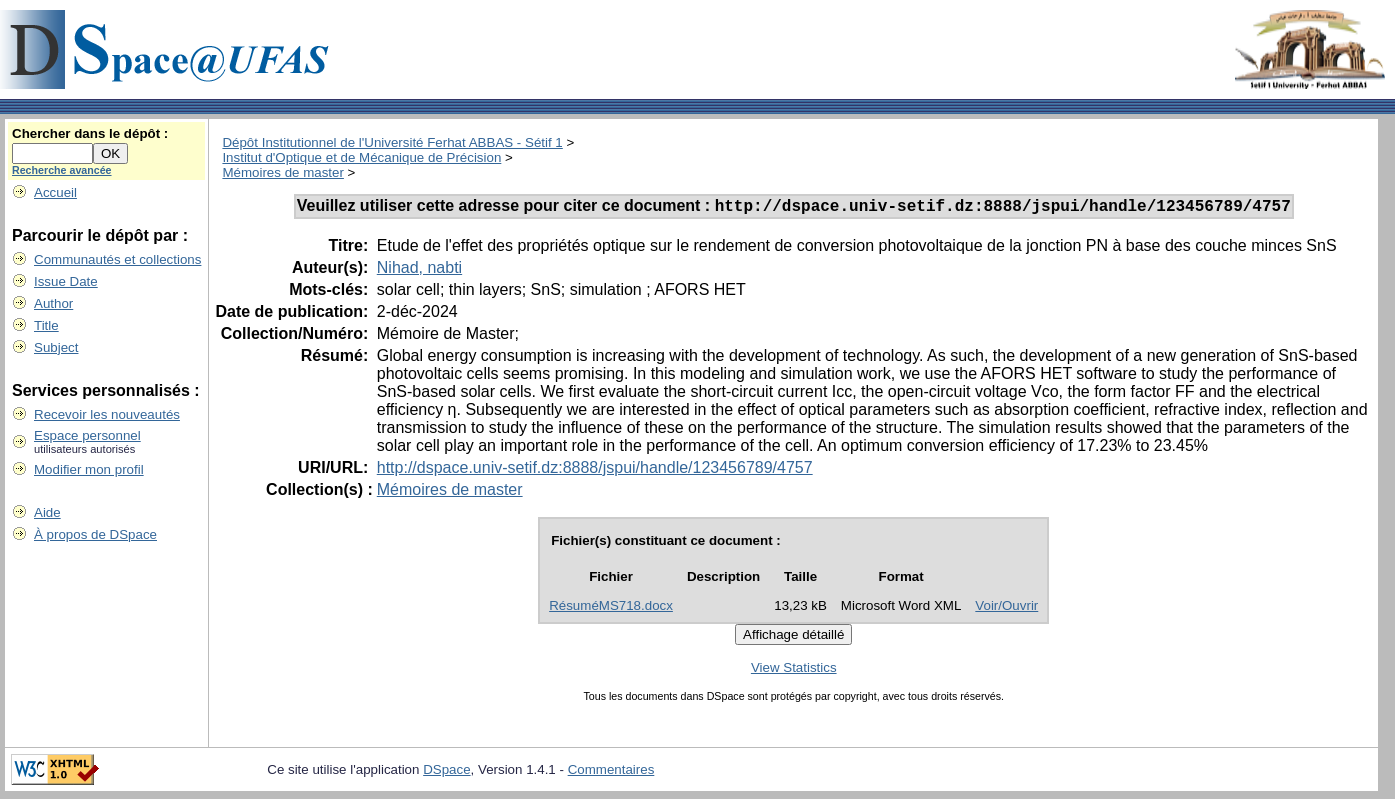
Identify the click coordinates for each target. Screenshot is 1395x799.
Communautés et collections (117, 259)
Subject (56, 347)
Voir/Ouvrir (1006, 608)
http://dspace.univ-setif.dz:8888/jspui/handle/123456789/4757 (595, 470)
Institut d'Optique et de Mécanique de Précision (361, 157)
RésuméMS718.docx (611, 608)
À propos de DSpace (95, 534)
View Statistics (794, 670)
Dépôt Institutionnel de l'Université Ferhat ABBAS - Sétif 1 (392, 142)
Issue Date (66, 281)
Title (46, 325)
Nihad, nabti (419, 270)
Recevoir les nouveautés (107, 414)
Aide (47, 512)
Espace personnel (87, 435)
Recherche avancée (62, 170)
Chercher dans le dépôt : (90, 133)
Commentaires (611, 772)
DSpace (446, 772)
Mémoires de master (282, 172)
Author (53, 303)
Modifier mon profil (89, 469)
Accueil (55, 192)
